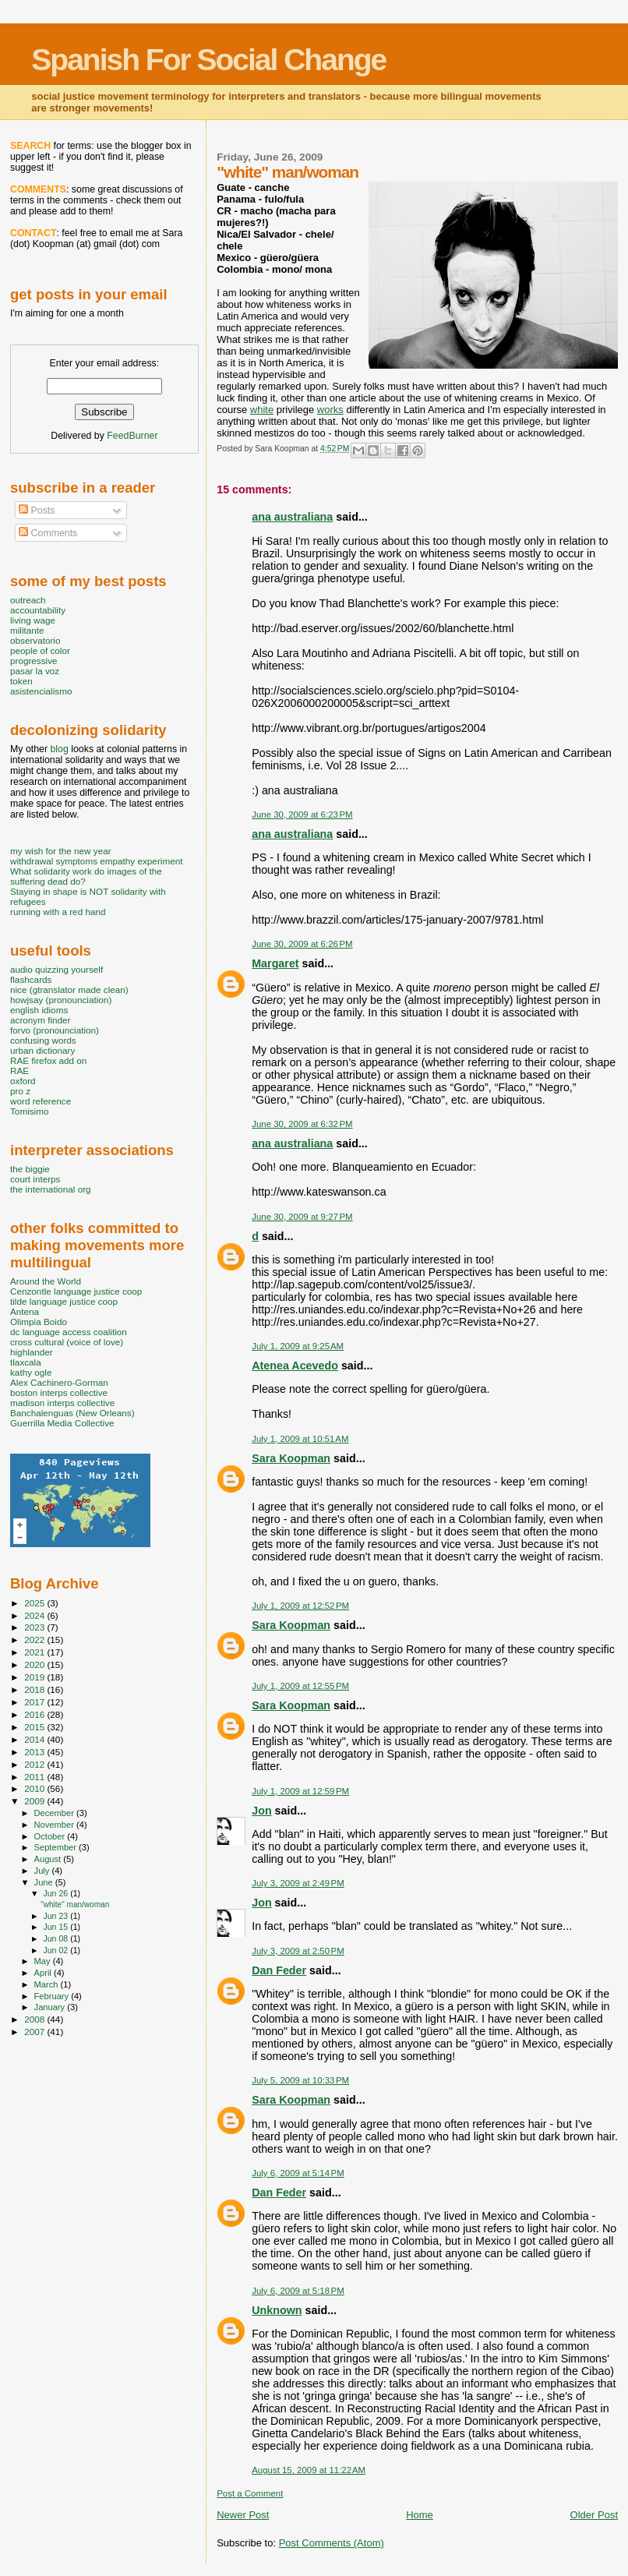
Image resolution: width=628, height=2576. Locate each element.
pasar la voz (34, 671)
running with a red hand (57, 911)
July (43, 1870)
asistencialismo (41, 691)
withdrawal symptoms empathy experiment (96, 861)
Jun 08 (56, 1938)
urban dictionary (42, 1050)
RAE (19, 1070)
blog (59, 749)
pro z (20, 1091)
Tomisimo (29, 1111)
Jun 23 (56, 1916)
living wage (32, 620)
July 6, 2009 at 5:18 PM (298, 2290)
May (43, 1961)
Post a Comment (250, 2493)
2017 (35, 1702)
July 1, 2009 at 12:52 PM (300, 1605)
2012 (35, 1764)
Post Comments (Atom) (331, 2543)
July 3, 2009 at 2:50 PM (298, 1951)
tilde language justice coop (64, 1301)
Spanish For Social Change (208, 59)
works (330, 409)
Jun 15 (56, 1926)
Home (419, 2515)
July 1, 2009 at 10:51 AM (300, 1438)
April (44, 1972)
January (51, 2007)
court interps (35, 1179)
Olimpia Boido (38, 1321)
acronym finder (40, 1020)
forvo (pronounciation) (54, 1030)
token (21, 681)
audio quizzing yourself (56, 969)
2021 (35, 1652)
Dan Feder (279, 1970)
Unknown (277, 2310)
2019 (35, 1677)
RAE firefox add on (48, 1060)
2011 (35, 1777)
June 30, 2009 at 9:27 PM (302, 1216)
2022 (35, 1639)
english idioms (39, 1010)
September (56, 1847)
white (261, 409)
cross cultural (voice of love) (66, 1342)
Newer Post (243, 2515)
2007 (35, 2032)
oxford (23, 1081)
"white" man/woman (75, 1904)
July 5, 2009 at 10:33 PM (300, 2080)
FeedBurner (132, 435)
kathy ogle (30, 1372)
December (55, 1813)
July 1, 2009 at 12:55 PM (300, 1686)
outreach (28, 600)
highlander (31, 1352)
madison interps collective (62, 1403)
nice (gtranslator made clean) (69, 989)
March (47, 1984)
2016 (35, 1714)
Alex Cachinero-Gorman (59, 1382)
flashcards (30, 979)
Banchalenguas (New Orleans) (72, 1413)
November (55, 1824)
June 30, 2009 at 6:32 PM (302, 1124)
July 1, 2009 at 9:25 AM (298, 1346)
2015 (35, 1727)
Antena (24, 1311)
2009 (35, 1801)
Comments (48, 533)
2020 (35, 1664)
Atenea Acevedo (295, 1365)
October (51, 1836)
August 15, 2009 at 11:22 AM (308, 2470)
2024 (35, 1615)
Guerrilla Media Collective (62, 1423)
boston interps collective (59, 1392)
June (44, 1882)
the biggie (30, 1169)
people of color (40, 650)
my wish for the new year (60, 851)
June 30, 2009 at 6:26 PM (302, 944)
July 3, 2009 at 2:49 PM (298, 1883)
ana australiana (292, 517)
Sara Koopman (291, 1458)
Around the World (45, 1281)
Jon (261, 1810)
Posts (37, 510)
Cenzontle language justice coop (76, 1291)
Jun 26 (56, 1893)
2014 (35, 1739)
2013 (35, 1752)
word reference (40, 1101)
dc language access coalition (68, 1332)
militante (27, 630)
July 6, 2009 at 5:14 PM (298, 2173)
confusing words (43, 1040)
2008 (35, 2019)
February (53, 1996)
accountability (37, 610)
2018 (35, 1689)
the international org (50, 1189)
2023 (35, 1627)
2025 (35, 1603)
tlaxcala (25, 1362)
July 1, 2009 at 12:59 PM (300, 1791)
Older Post (594, 2515)
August (49, 1859)
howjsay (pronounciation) (60, 1000)
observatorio (35, 640)
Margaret (275, 963)
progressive (34, 660)
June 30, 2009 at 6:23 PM (302, 814)
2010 (35, 1788)
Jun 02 (56, 1950)
